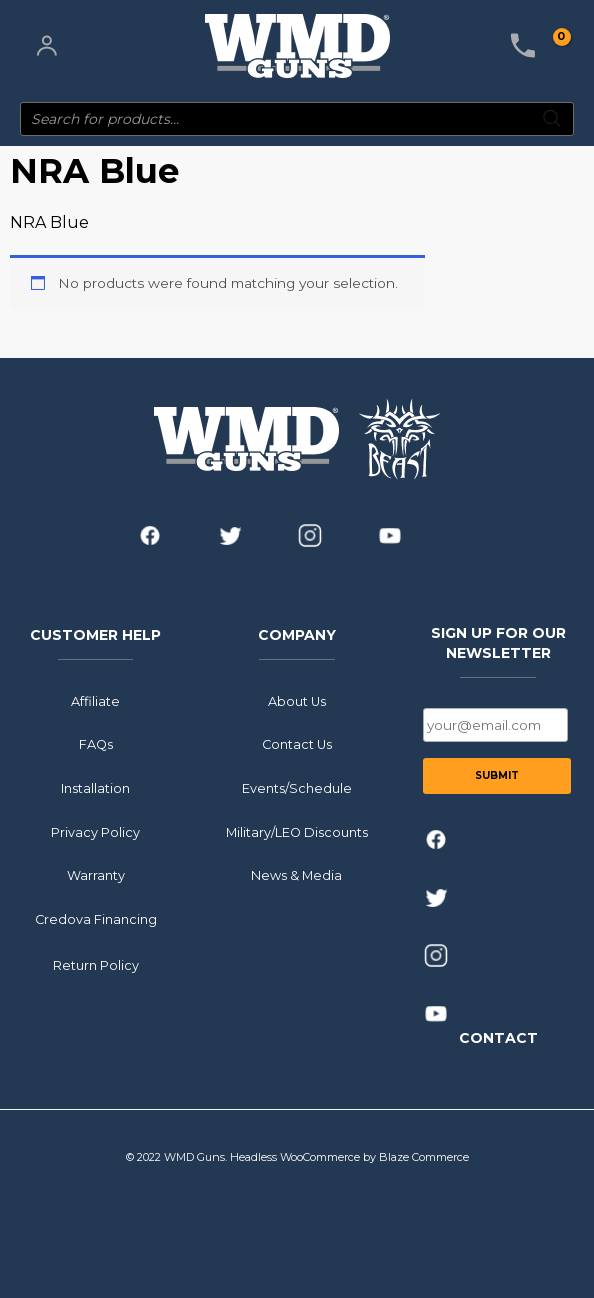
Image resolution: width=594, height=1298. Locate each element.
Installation (95, 788)
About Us (297, 700)
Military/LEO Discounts (297, 831)
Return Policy (96, 965)
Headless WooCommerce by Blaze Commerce (349, 1157)
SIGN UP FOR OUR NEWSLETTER (498, 643)
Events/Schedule (297, 788)
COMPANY (297, 635)
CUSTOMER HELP (95, 635)
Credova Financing (96, 919)
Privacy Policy (95, 831)
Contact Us (297, 744)
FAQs (96, 744)
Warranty (96, 875)
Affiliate (95, 700)
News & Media (296, 875)
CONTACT (498, 1037)
